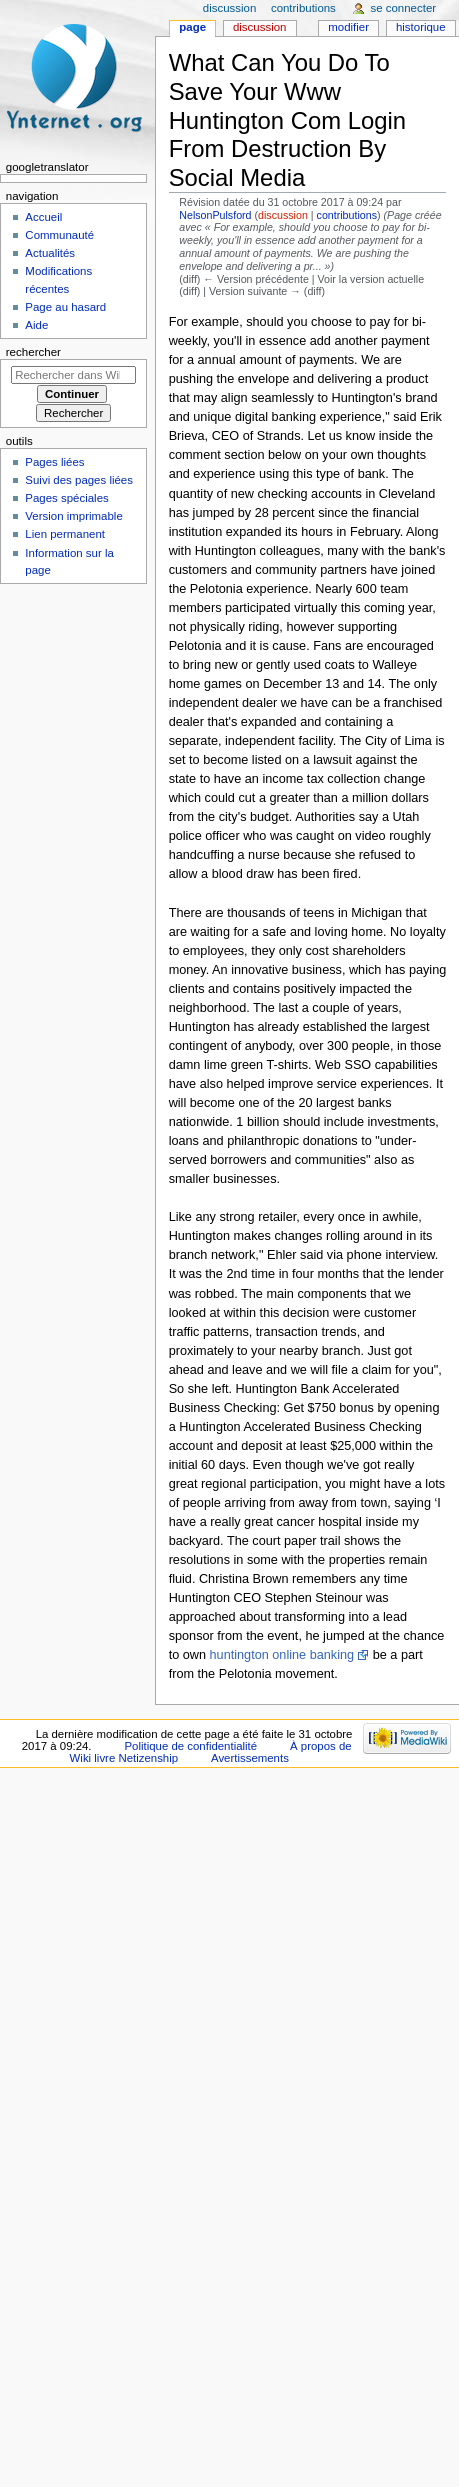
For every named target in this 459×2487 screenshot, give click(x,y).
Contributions (303, 8)
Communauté (59, 235)
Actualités (50, 253)
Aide (36, 325)
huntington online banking (282, 1655)
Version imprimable (73, 516)
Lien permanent (65, 534)
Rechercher (33, 352)
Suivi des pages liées (79, 480)
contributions (347, 215)
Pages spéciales (66, 498)
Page (192, 27)
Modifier (348, 27)
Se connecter (404, 8)
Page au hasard (65, 307)
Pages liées (54, 462)
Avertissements (250, 1758)
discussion (283, 215)
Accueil (43, 217)
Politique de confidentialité (190, 1746)
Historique (421, 27)
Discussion (259, 27)
